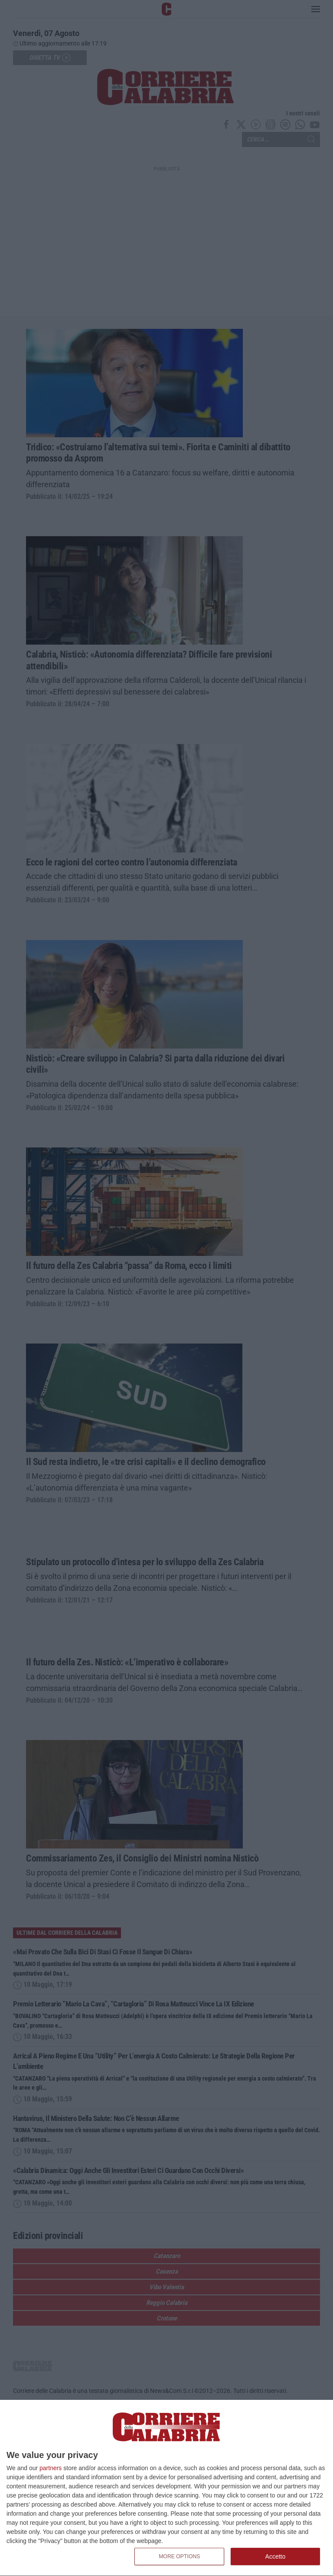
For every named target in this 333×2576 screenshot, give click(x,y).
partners (50, 2468)
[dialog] (166, 2488)
